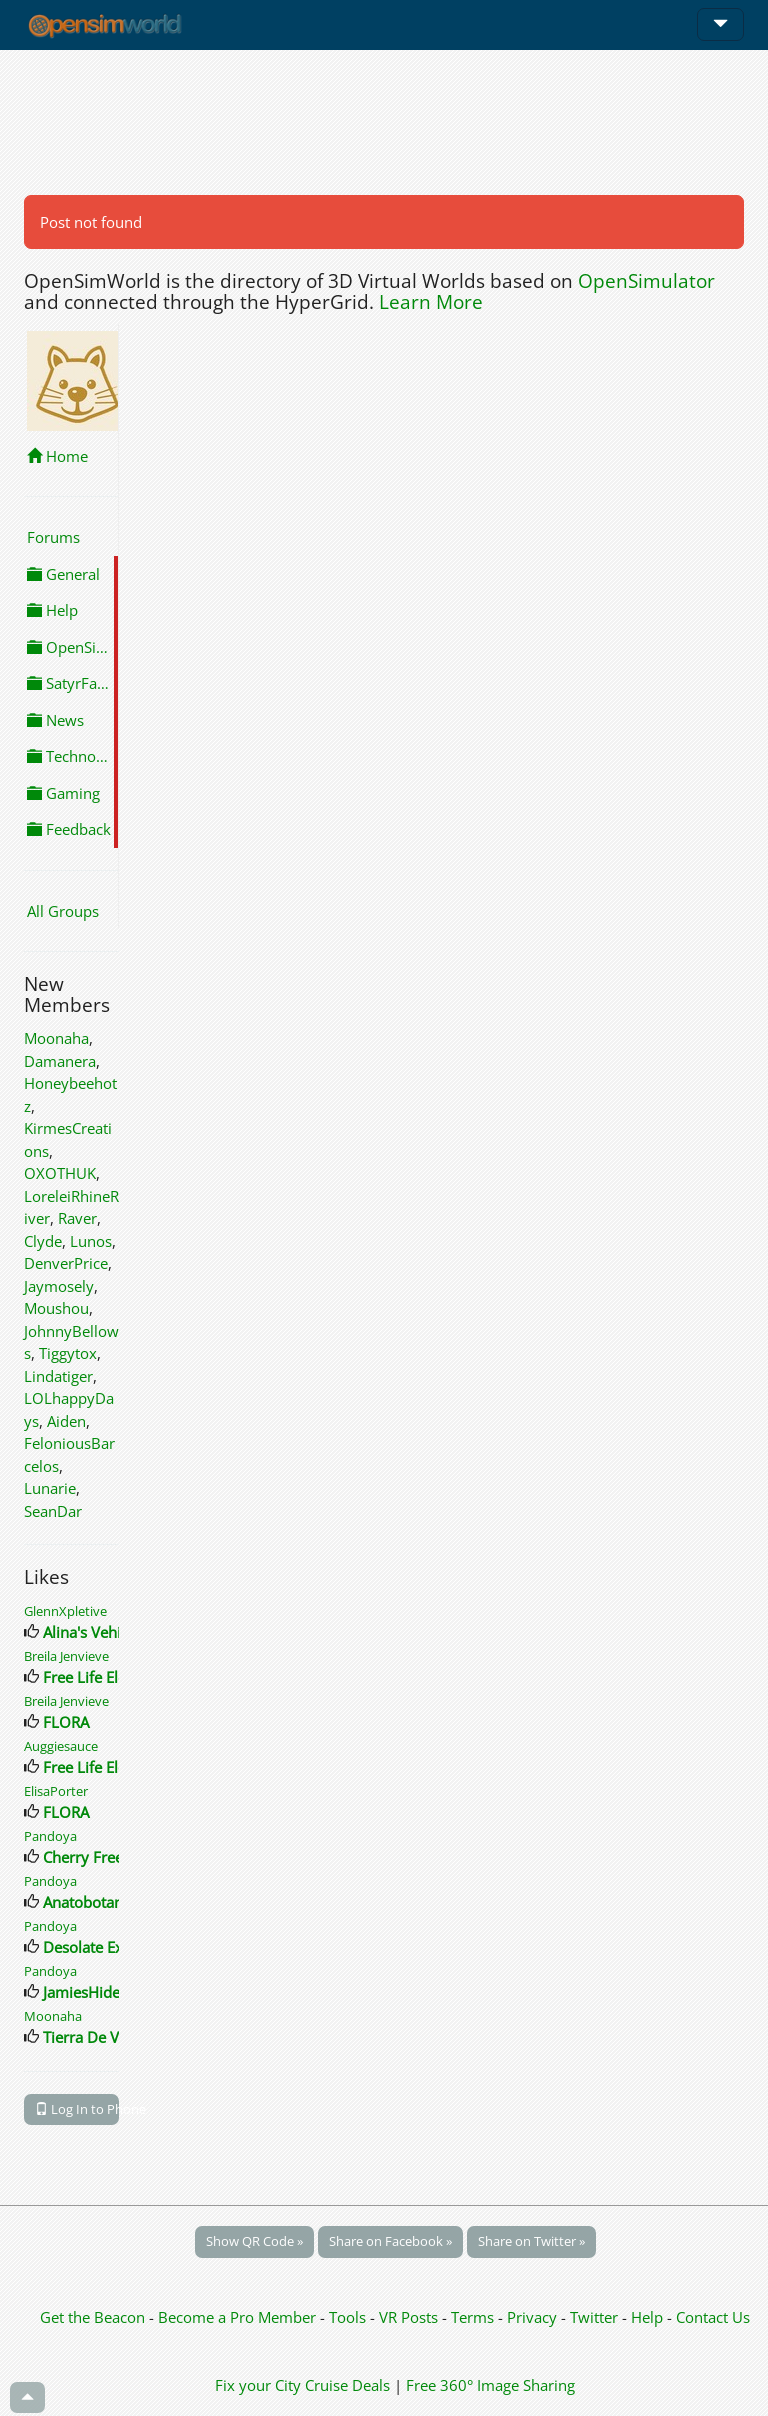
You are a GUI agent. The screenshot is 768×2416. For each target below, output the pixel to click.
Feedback (69, 829)
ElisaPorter (56, 1791)
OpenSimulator (646, 281)
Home (57, 456)
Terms (474, 2317)
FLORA (66, 1722)
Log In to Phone (77, 2109)
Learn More (431, 302)
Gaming (63, 793)
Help (52, 610)
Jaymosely (59, 1286)
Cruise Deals (347, 2385)
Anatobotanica (92, 1902)
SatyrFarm (72, 683)
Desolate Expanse (103, 1947)
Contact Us (713, 2317)
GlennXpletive (65, 1611)
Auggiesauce (61, 1746)
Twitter (594, 2317)
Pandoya (50, 1836)
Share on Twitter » (531, 2241)
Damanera (60, 1061)
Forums (53, 537)
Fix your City (258, 2385)
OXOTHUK (60, 1173)
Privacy (532, 2317)
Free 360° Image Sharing (490, 2385)
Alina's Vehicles (95, 1632)
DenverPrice (66, 1263)
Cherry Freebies (97, 1857)
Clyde (43, 1241)
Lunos (91, 1241)
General (63, 574)
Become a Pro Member (239, 2317)
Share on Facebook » (390, 2241)
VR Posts (410, 2317)
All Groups (63, 911)
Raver (77, 1218)
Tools (349, 2317)
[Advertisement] (384, 122)
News (55, 720)
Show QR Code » (254, 2241)
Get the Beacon (92, 2317)
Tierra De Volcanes (107, 2037)
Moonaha (56, 1038)
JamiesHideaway (99, 1992)
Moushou (56, 1308)
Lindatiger (58, 1376)
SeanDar (53, 1511)
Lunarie (50, 1488)
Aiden (66, 1421)
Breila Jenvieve (66, 1656)
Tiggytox (68, 1353)
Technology (72, 756)
